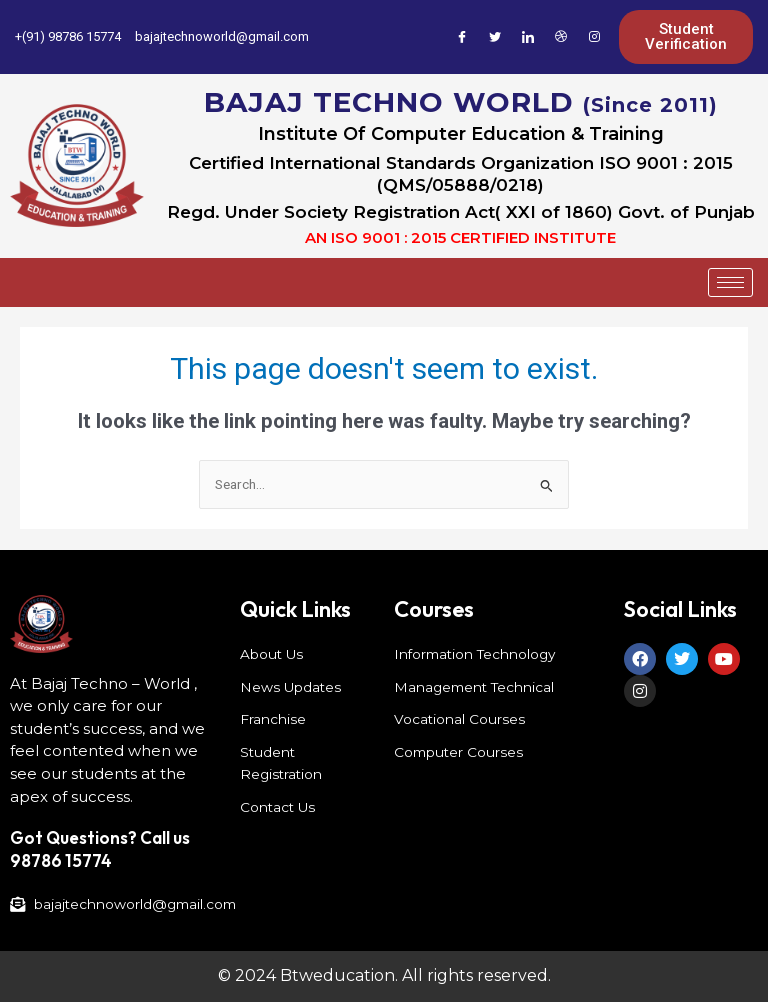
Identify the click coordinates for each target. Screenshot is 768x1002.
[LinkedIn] (528, 37)
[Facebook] (462, 37)
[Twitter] (495, 37)
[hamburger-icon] (730, 282)
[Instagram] (594, 37)
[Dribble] (561, 37)
